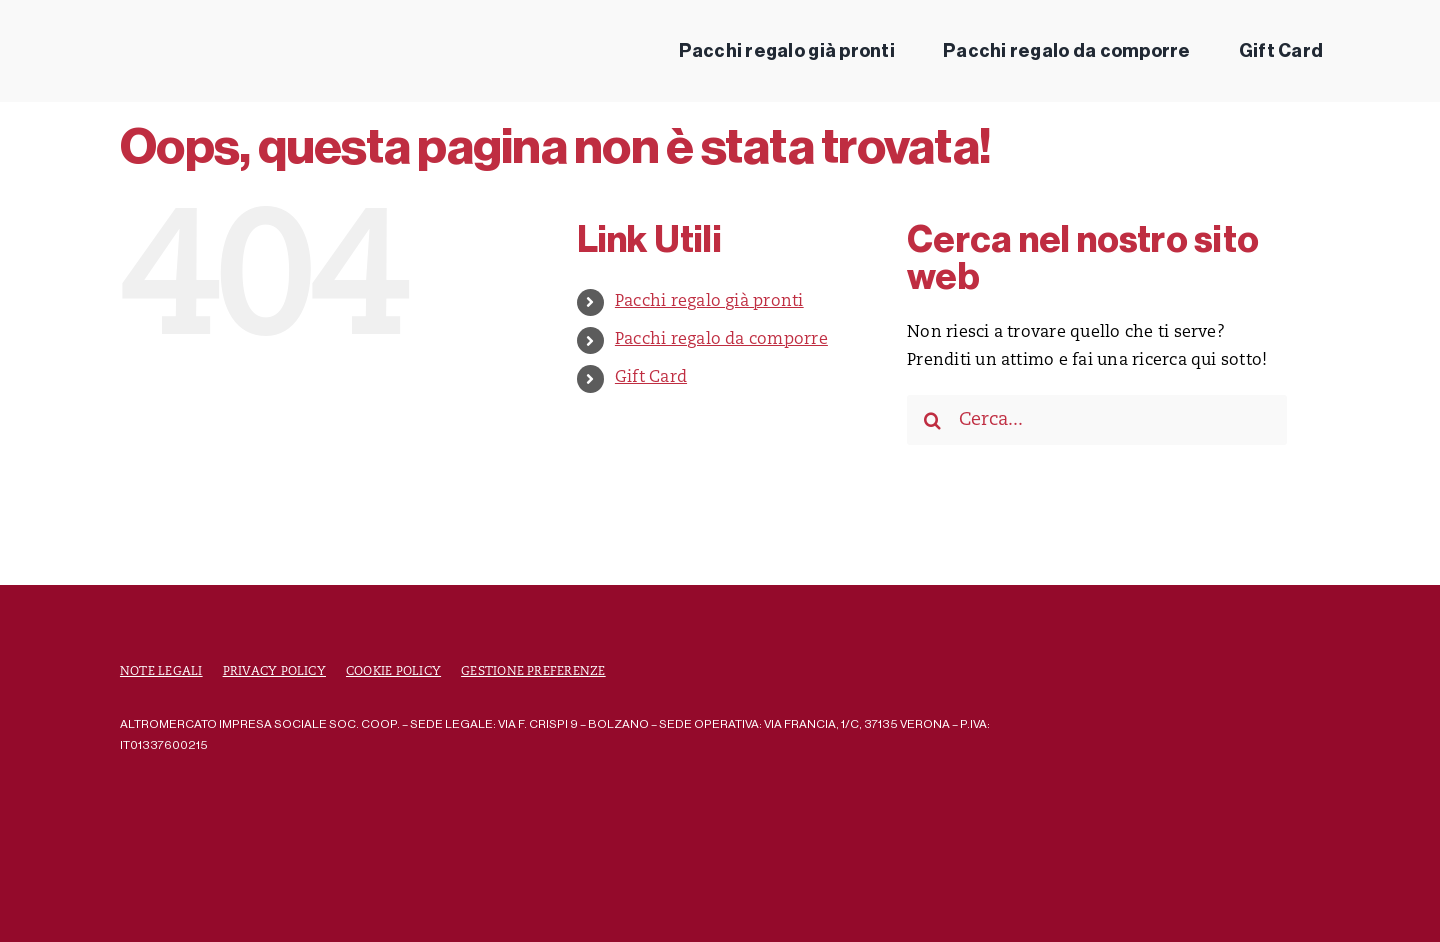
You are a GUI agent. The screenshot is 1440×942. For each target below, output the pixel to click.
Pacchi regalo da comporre (721, 340)
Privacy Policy (274, 672)
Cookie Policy (393, 672)
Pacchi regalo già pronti (709, 302)
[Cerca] (932, 420)
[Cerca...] (1097, 420)
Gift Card (651, 378)
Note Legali (161, 672)
